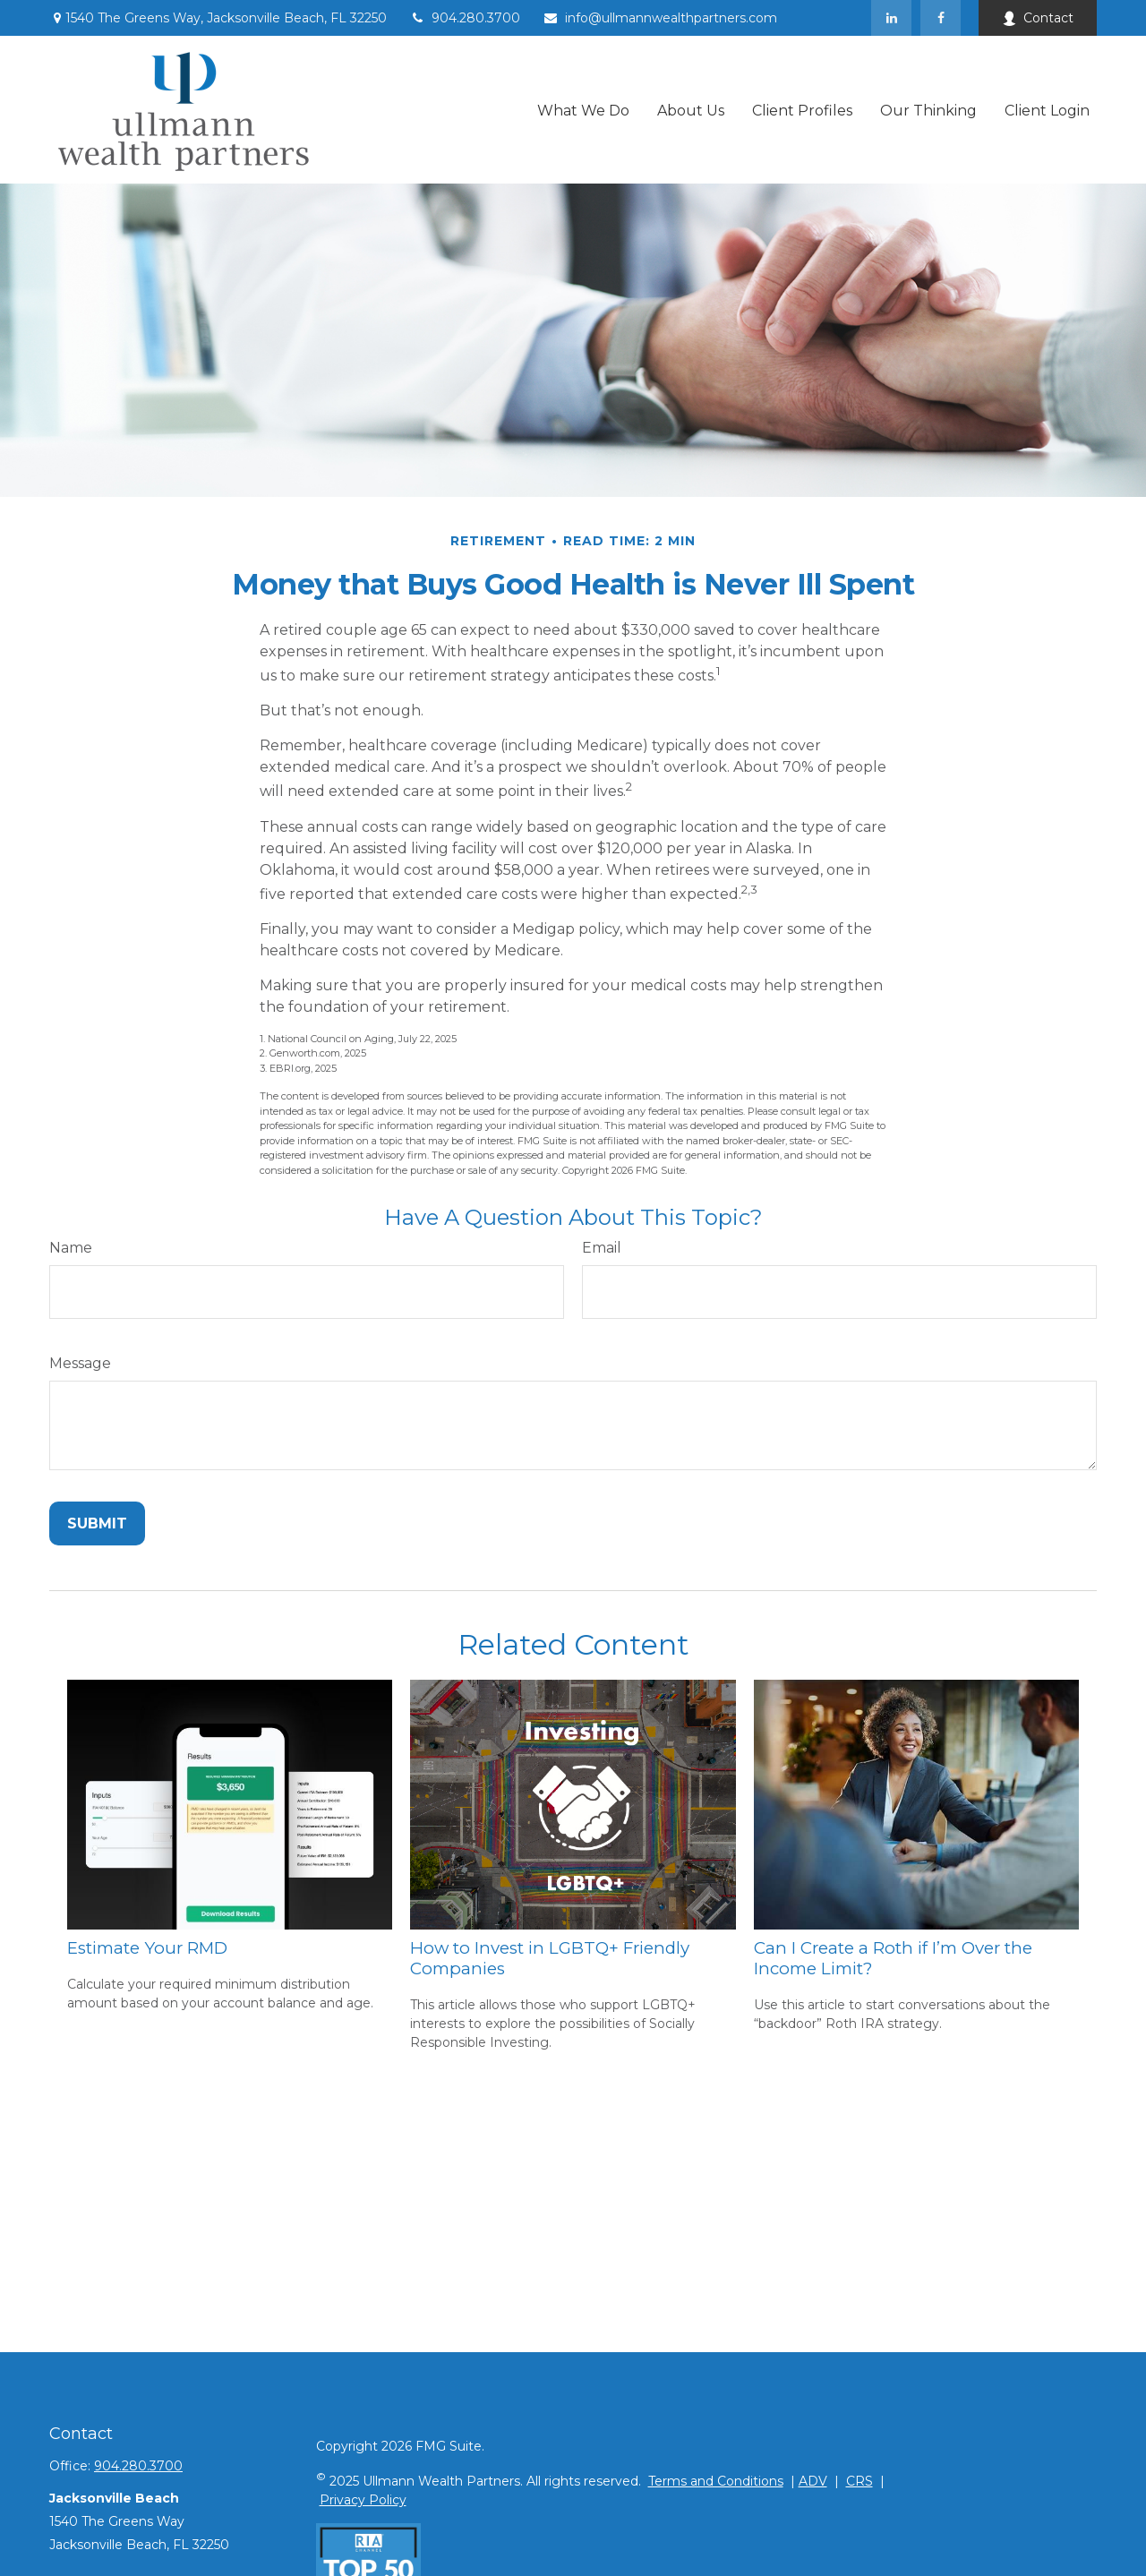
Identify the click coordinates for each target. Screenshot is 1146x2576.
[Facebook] (940, 18)
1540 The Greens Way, (218, 18)
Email (601, 1247)
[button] (583, 109)
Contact (1037, 18)
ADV (813, 2481)
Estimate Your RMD (147, 1948)
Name (70, 1247)
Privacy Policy (363, 2500)
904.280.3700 (464, 18)
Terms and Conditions (715, 2481)
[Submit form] (97, 1523)
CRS (859, 2481)
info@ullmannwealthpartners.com (660, 18)
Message (80, 1363)
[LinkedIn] (891, 18)
